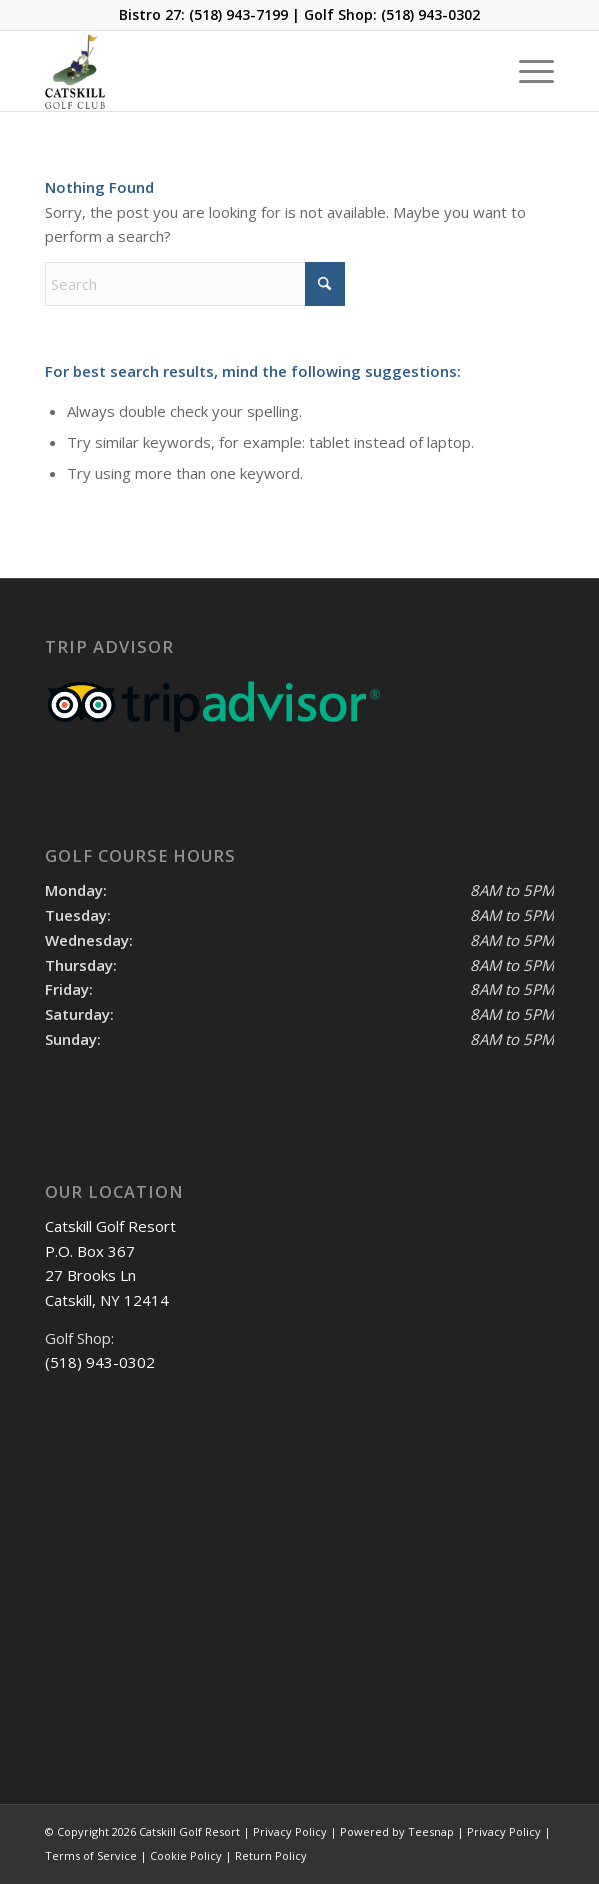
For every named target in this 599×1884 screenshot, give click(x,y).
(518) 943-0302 (430, 14)
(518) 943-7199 (238, 14)
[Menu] (526, 71)
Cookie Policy (186, 1855)
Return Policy (271, 1855)
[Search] (195, 284)
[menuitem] (526, 71)
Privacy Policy (504, 1831)
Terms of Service (91, 1855)
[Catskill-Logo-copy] (248, 71)
